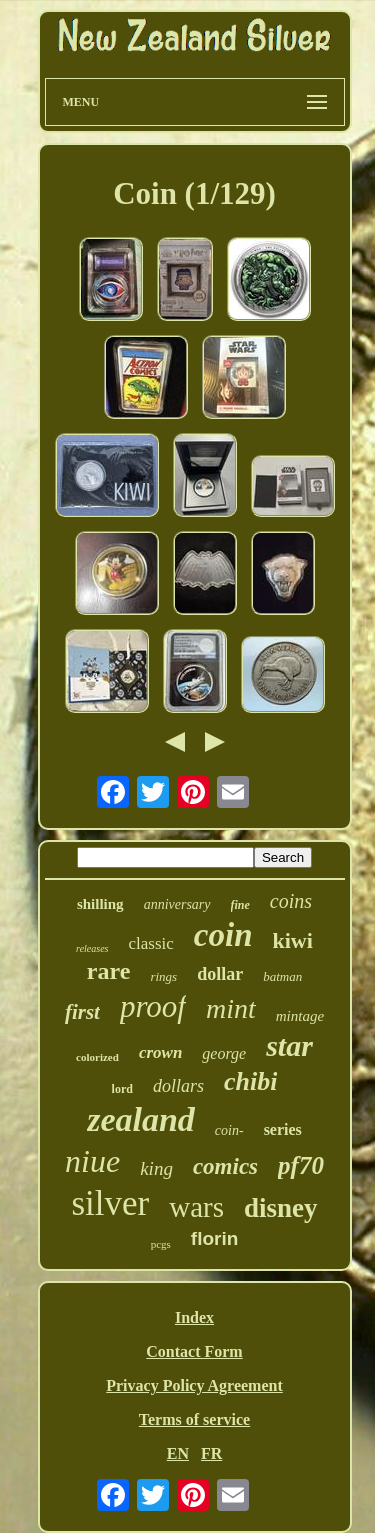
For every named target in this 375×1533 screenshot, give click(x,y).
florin (215, 1238)
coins (291, 901)
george (224, 1053)
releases (92, 948)
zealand (141, 1119)
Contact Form (194, 1351)
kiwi (293, 940)
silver (110, 1203)
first (82, 1012)
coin (223, 935)
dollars (178, 1086)
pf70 (301, 1165)
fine (240, 905)
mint (231, 1008)
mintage (300, 1016)
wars (196, 1207)
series (283, 1129)
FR (211, 1453)
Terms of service (194, 1419)
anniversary (177, 904)
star (289, 1045)
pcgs (161, 1244)
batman (282, 976)
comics (225, 1166)
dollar (220, 974)
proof (153, 1006)
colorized (97, 1057)
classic (151, 943)
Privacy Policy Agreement (194, 1385)
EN (178, 1453)
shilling (100, 904)
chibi (250, 1081)
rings (163, 976)
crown (160, 1052)
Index (194, 1317)
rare (109, 971)
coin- (229, 1130)
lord (122, 1089)
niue (92, 1161)
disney (281, 1208)
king (156, 1168)
